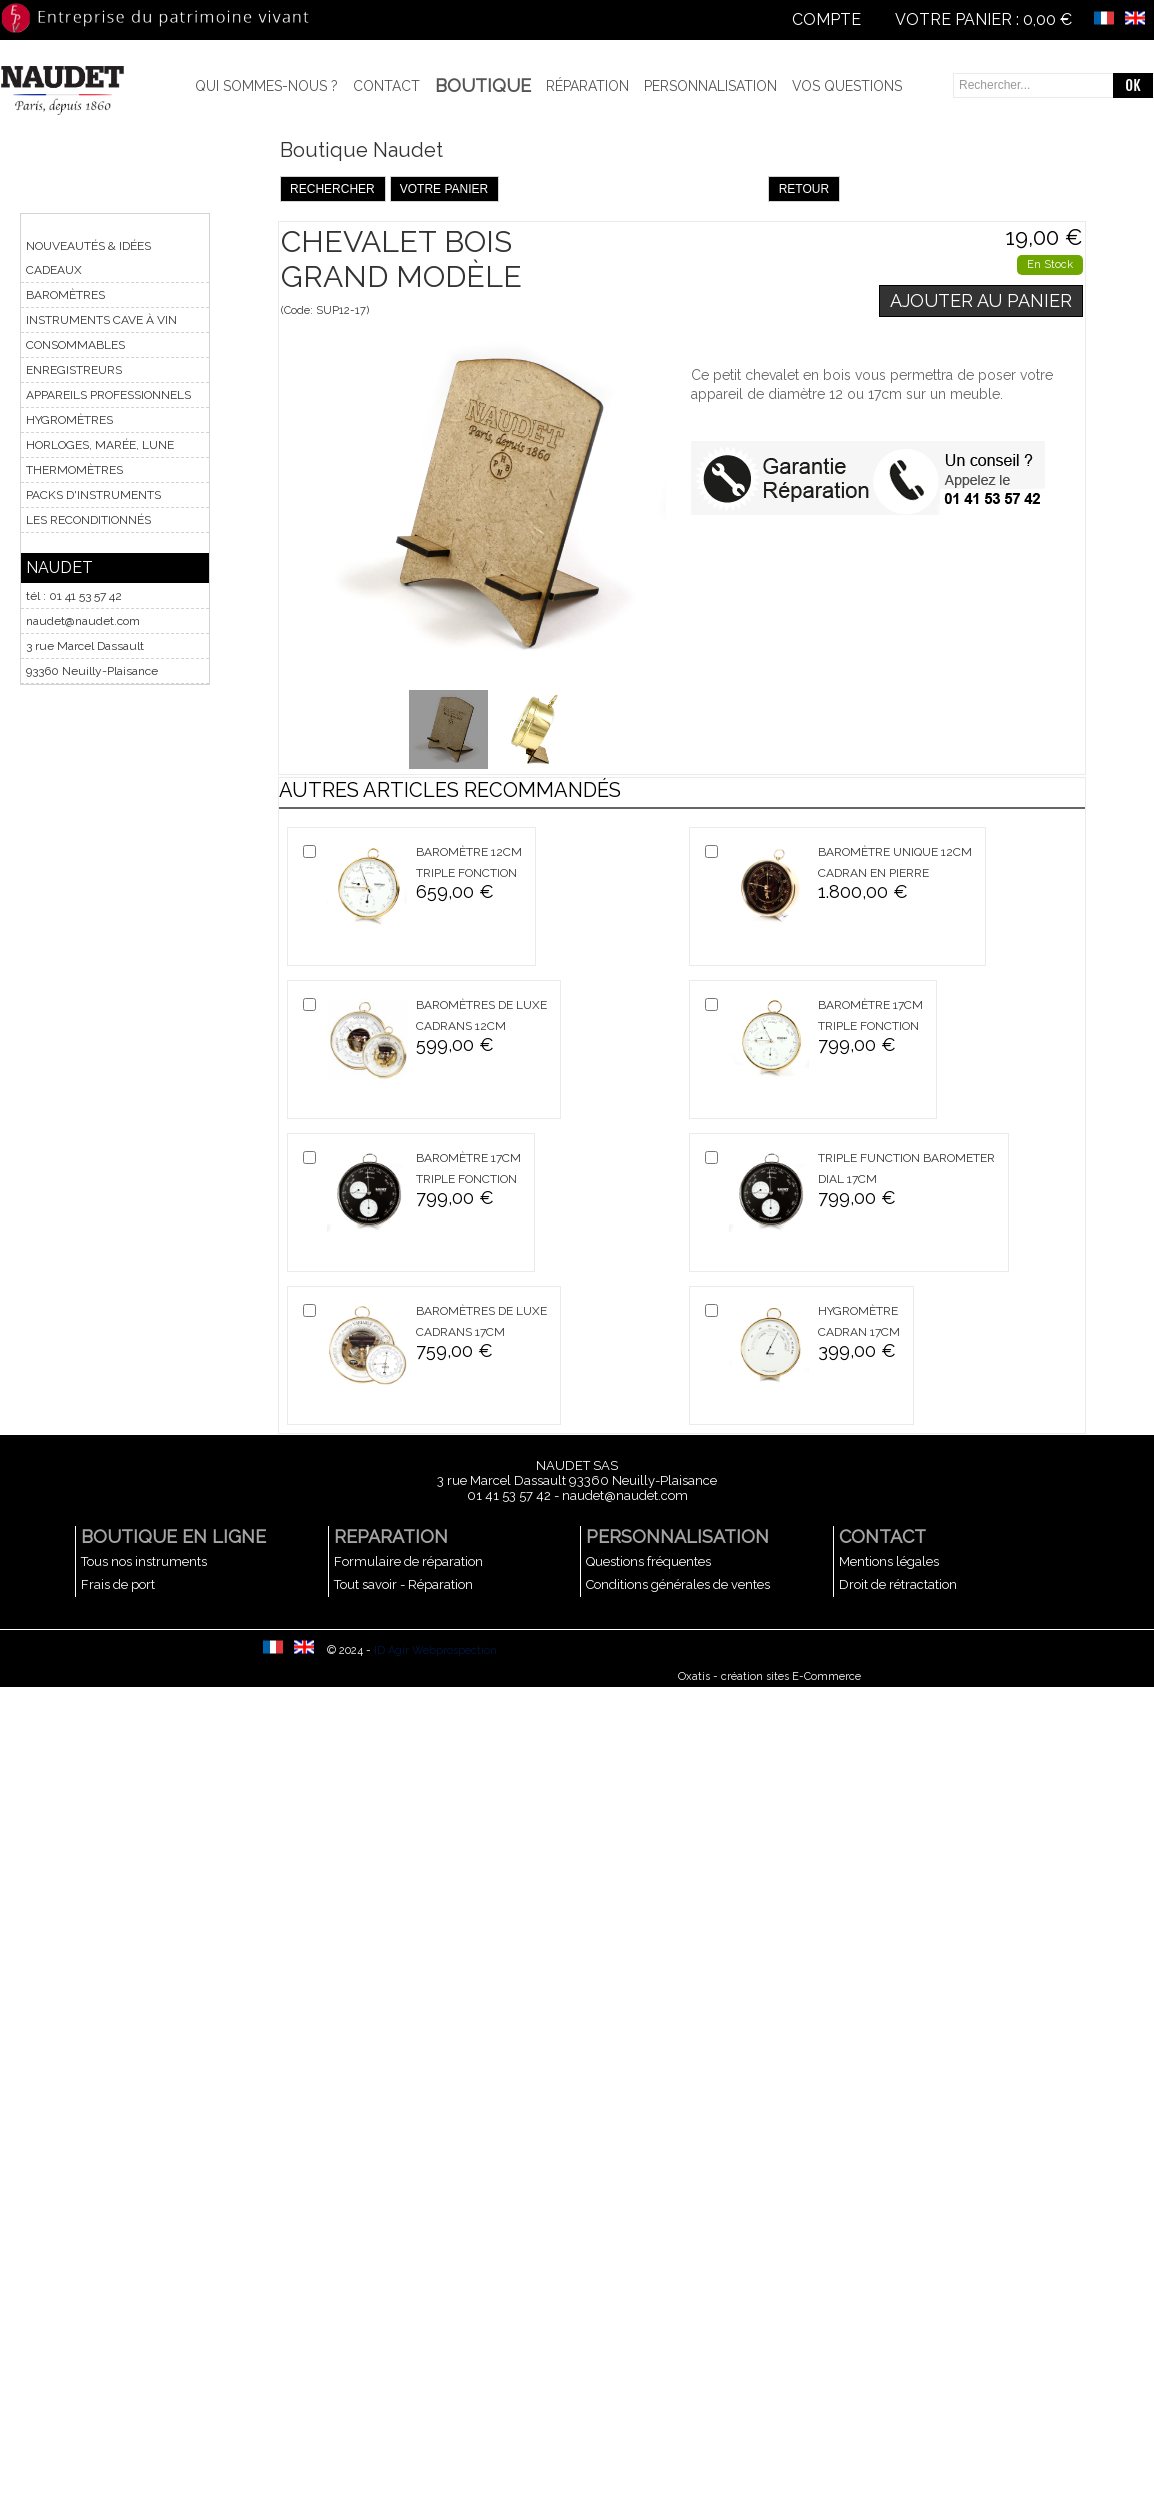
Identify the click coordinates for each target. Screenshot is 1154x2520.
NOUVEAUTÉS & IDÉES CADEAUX (88, 258)
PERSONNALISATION (677, 1536)
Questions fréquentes (648, 1561)
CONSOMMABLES (75, 345)
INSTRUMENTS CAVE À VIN (101, 320)
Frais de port (118, 1584)
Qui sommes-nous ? (266, 86)
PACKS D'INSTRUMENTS (93, 495)
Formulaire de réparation (408, 1561)
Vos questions (847, 86)
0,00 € (1047, 19)
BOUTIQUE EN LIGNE (173, 1536)
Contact (386, 86)
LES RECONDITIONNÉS (88, 520)
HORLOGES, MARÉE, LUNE (100, 445)
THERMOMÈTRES (74, 470)
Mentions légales (889, 1561)
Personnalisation (710, 86)
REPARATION (391, 1536)
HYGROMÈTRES (69, 420)
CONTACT (882, 1536)
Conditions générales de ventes (678, 1584)
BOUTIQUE (483, 85)
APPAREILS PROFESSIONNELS (108, 395)
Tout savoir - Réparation (403, 1584)
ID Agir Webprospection (435, 1650)
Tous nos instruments (144, 1561)
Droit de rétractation (898, 1584)
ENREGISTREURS (74, 370)
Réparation (587, 86)
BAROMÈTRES (65, 295)
